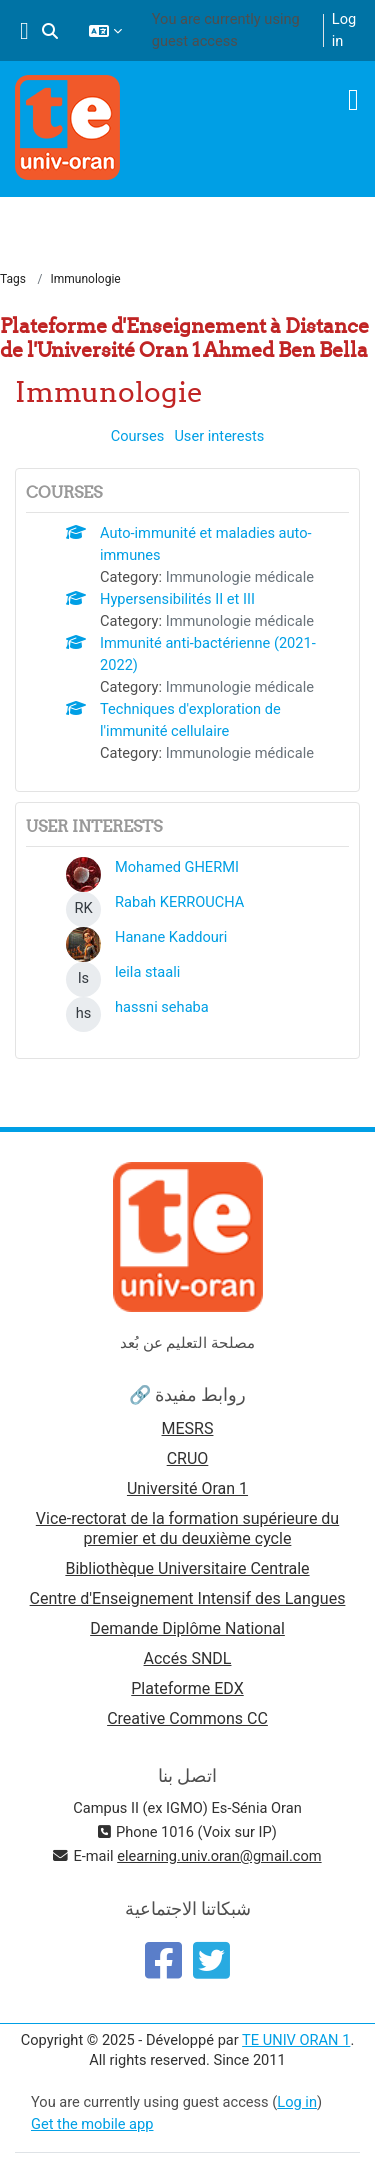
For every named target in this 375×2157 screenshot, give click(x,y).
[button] (50, 31)
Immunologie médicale (240, 577)
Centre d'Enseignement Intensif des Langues (188, 1598)
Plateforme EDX (187, 1688)
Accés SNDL (188, 1658)
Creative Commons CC (187, 1718)
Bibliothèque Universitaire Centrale (187, 1568)
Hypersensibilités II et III (177, 599)
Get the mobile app (92, 2124)
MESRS (188, 1428)
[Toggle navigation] (353, 100)
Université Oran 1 (187, 1488)
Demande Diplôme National (187, 1628)
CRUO (188, 1458)
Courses (138, 436)
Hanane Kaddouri (171, 937)
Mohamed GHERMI (177, 867)
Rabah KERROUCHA (179, 902)
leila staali (147, 972)
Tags (13, 279)
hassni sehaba (162, 1007)
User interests (219, 436)
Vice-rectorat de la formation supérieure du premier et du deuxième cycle (187, 1528)
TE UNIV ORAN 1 (296, 2040)
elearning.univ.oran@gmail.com (219, 1856)
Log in (344, 30)
